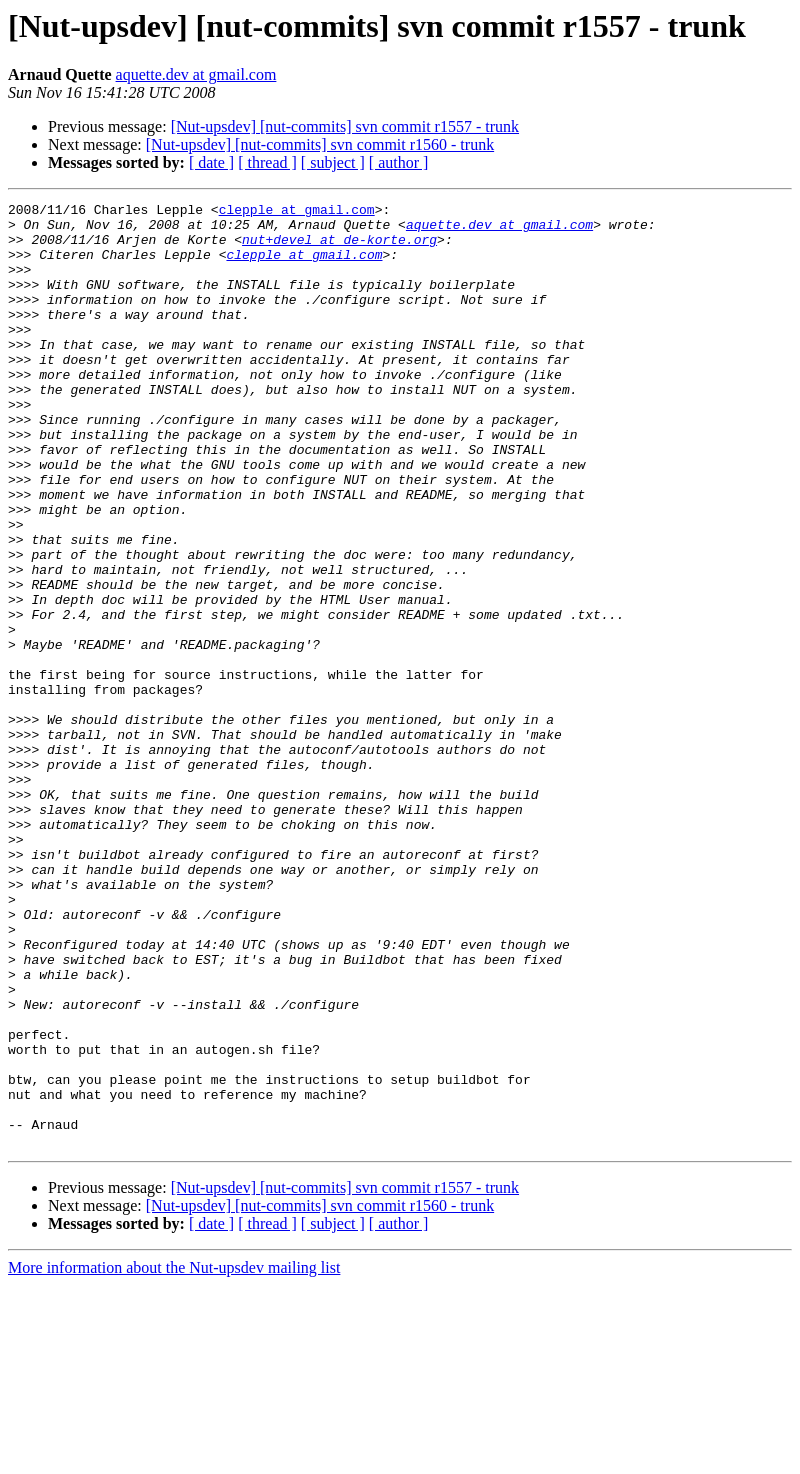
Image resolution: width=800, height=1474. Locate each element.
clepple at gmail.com (297, 212)
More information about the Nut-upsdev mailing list (174, 1456)
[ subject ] (333, 162)
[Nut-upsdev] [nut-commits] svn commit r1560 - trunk (320, 144)
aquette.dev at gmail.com (196, 74)
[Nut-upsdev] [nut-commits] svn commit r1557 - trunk (345, 126)
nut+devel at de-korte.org (339, 248)
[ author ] (399, 162)
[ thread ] (267, 162)
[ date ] (211, 162)
